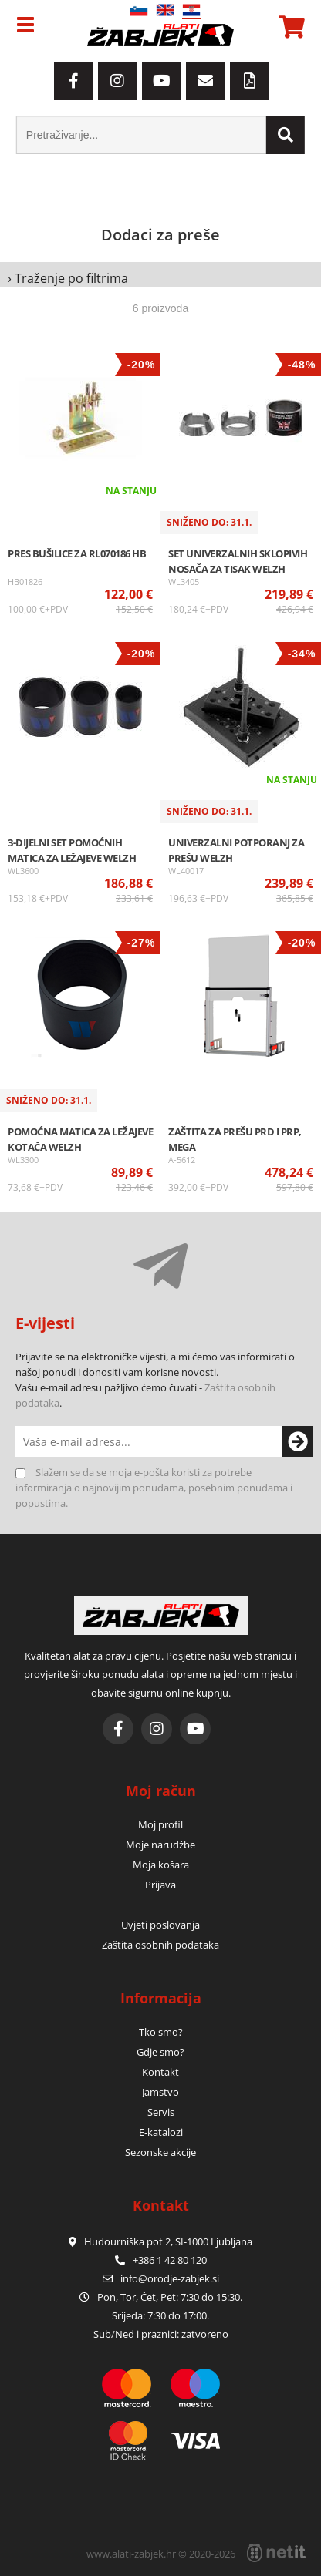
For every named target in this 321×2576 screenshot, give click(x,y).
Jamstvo (160, 2092)
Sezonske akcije (160, 2152)
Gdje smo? (160, 2052)
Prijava (160, 1885)
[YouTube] (161, 81)
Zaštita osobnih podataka (160, 1945)
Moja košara (161, 1864)
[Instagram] (117, 81)
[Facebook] (73, 81)
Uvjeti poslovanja (160, 1925)
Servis (160, 2112)
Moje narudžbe (160, 1844)
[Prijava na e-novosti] (290, 1441)
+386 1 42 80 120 (161, 2260)
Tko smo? (161, 2032)
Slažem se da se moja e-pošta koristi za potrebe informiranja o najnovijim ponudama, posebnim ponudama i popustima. (153, 1487)
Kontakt (160, 2072)
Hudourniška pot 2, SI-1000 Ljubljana (160, 2241)
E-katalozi (161, 2132)
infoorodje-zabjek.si (169, 2278)
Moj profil (160, 1824)
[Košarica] (289, 27)
